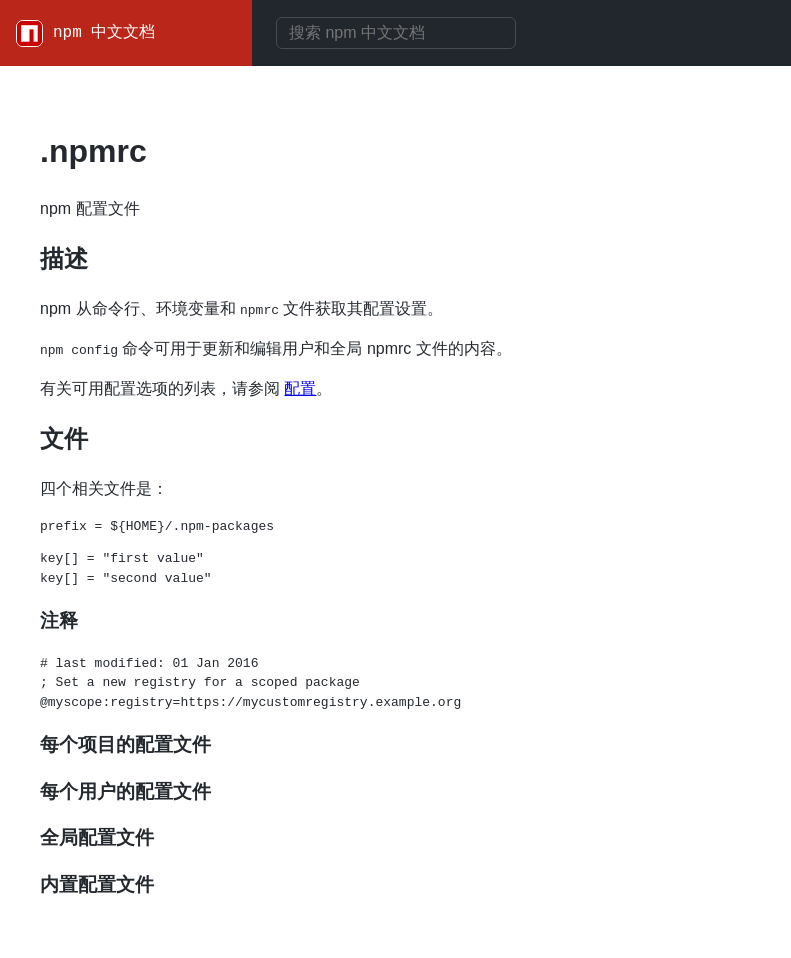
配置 (300, 388)
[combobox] (396, 33)
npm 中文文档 (104, 33)
